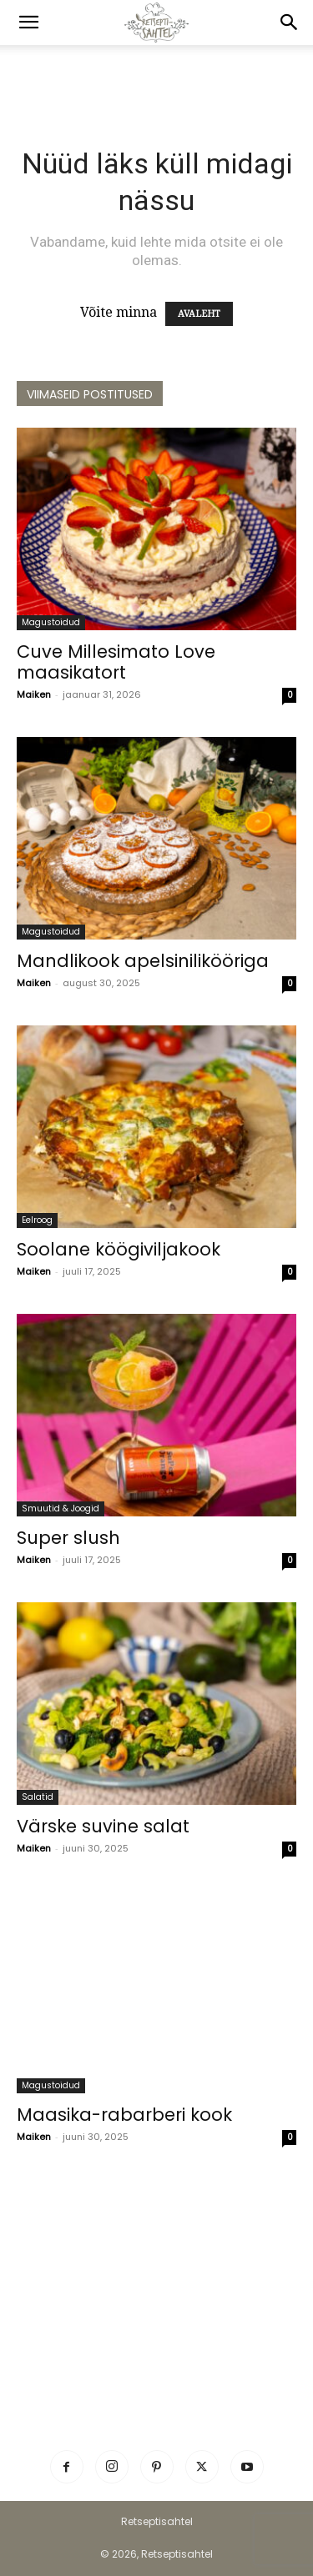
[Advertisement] (156, 74)
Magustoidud (51, 622)
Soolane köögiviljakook (118, 1249)
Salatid (37, 1797)
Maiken (34, 694)
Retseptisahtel (157, 2521)
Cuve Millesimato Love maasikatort (116, 661)
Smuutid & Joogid (60, 1508)
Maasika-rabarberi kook (124, 2114)
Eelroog (37, 1220)
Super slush (68, 1538)
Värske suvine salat (103, 1826)
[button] (28, 22)
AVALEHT (199, 313)
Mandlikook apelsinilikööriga (143, 961)
